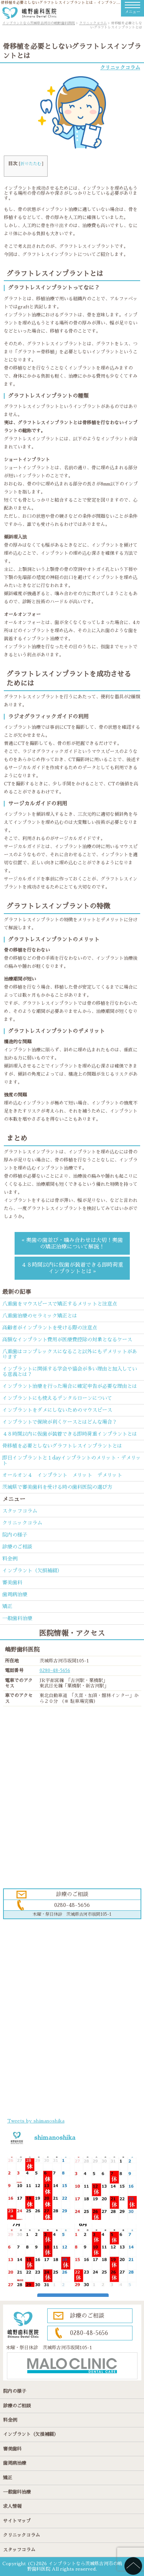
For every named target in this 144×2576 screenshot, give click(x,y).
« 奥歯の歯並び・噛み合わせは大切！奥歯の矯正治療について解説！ (72, 1243)
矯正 (7, 1606)
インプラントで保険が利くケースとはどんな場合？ (59, 1421)
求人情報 (12, 2506)
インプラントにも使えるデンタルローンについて (57, 1398)
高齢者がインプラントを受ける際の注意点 (49, 1327)
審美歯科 (12, 1582)
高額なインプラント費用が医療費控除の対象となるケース (67, 1339)
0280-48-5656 (55, 1670)
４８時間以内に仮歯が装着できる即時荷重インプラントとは (69, 1433)
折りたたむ (30, 164)
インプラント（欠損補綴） (32, 1570)
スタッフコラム (19, 1510)
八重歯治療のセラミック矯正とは (39, 1315)
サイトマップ (17, 2521)
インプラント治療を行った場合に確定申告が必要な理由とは (69, 1386)
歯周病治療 (14, 1594)
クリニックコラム (120, 67)
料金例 (9, 1558)
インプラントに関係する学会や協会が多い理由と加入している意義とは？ (69, 1371)
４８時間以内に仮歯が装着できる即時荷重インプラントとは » (72, 1268)
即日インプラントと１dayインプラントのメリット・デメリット (71, 1460)
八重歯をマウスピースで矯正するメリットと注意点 (59, 1303)
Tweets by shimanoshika (36, 2121)
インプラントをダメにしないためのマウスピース (57, 1410)
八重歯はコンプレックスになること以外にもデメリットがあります (69, 1354)
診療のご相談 (17, 1546)
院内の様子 (14, 1534)
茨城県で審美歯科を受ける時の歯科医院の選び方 (57, 1487)
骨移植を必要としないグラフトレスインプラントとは (62, 1445)
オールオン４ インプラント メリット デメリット (62, 1475)
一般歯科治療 (17, 1618)
